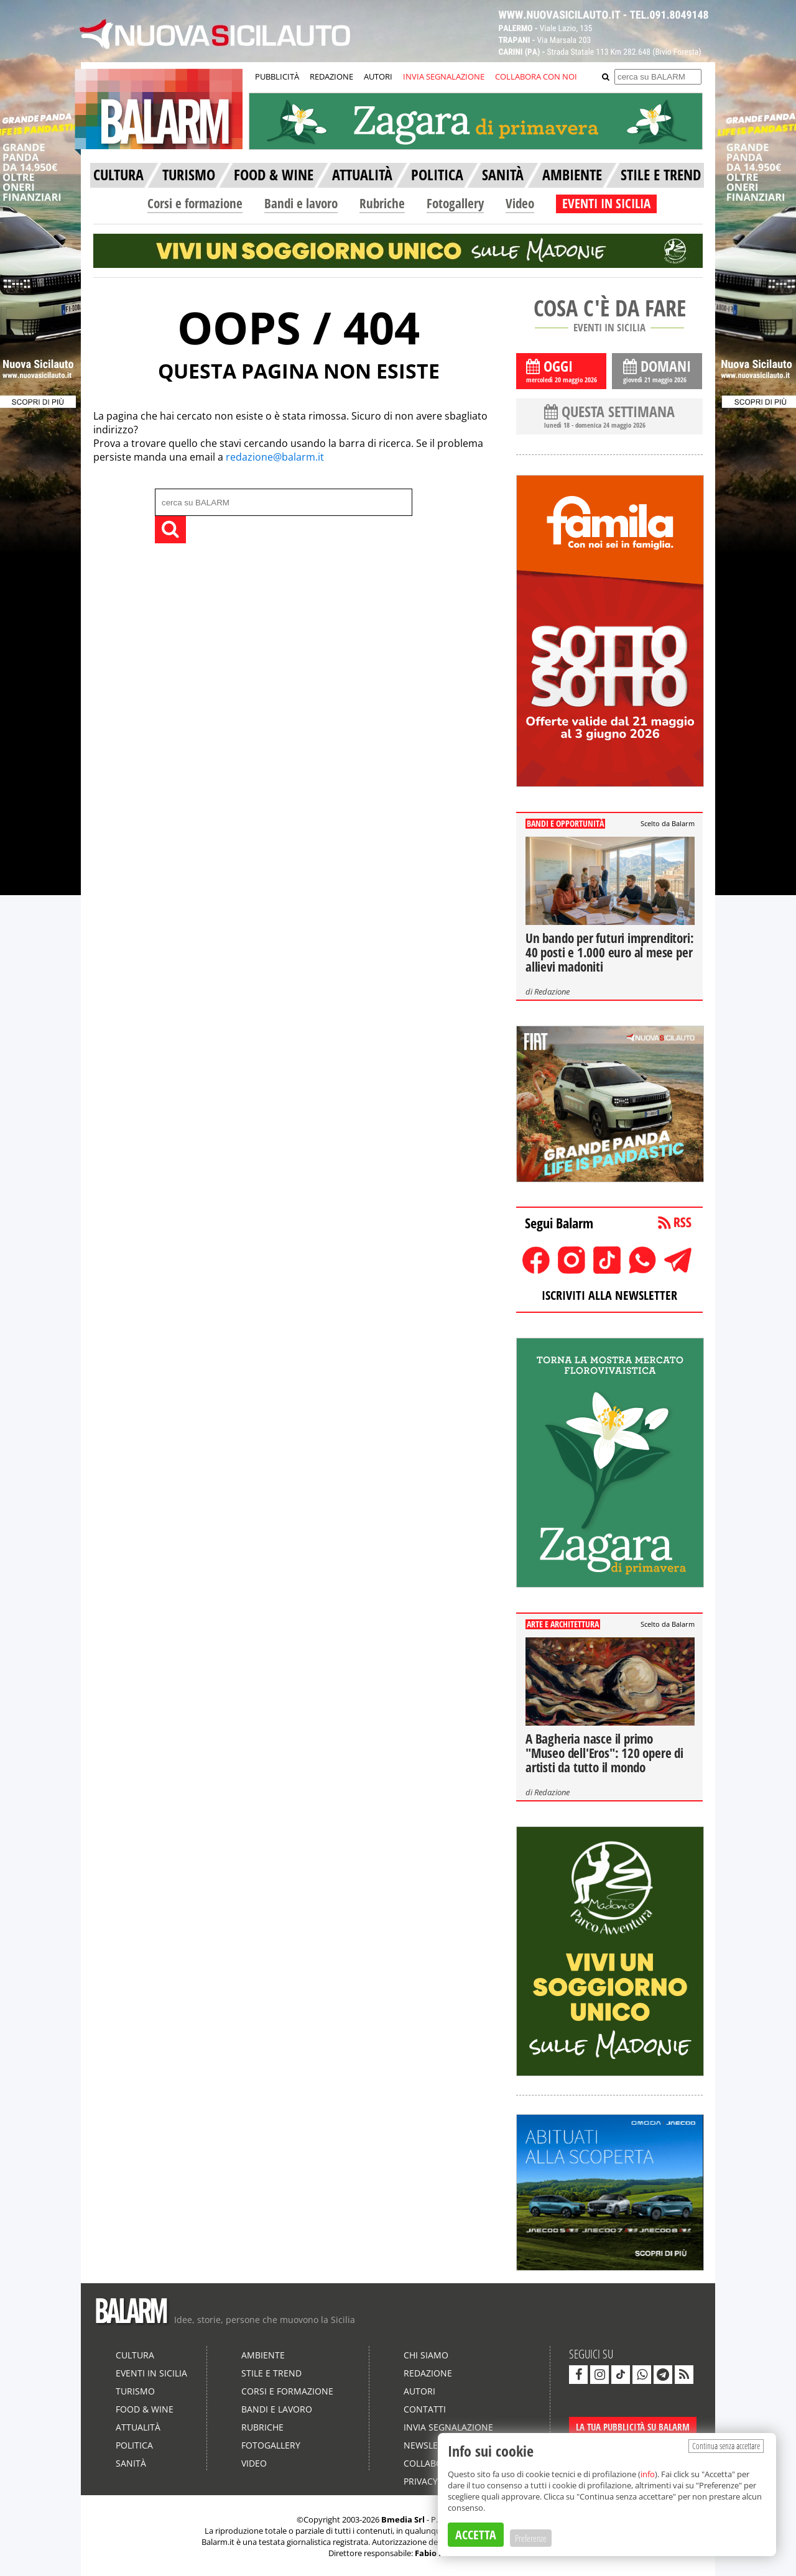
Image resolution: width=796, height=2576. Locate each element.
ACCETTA (475, 2534)
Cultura (135, 2355)
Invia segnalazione (448, 2427)
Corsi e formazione (195, 203)
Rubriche (382, 203)
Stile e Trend (271, 2373)
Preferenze (531, 2538)
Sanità (131, 2463)
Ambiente (263, 2355)
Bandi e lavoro (301, 203)
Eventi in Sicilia (151, 2373)
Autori (419, 2391)
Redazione (552, 991)
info (648, 2474)
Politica (134, 2445)
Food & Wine (145, 2409)
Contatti (425, 2409)
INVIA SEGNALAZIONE (443, 76)
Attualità (138, 2427)
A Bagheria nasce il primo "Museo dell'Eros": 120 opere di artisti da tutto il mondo (604, 1753)
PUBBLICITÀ (277, 76)
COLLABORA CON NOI (536, 76)
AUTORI (378, 76)
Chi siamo (426, 2355)
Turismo (135, 2391)
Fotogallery (455, 203)
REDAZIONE (331, 76)
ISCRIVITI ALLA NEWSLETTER (609, 1295)
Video (520, 203)
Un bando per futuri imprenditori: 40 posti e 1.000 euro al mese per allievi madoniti (609, 952)
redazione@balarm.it (275, 457)
